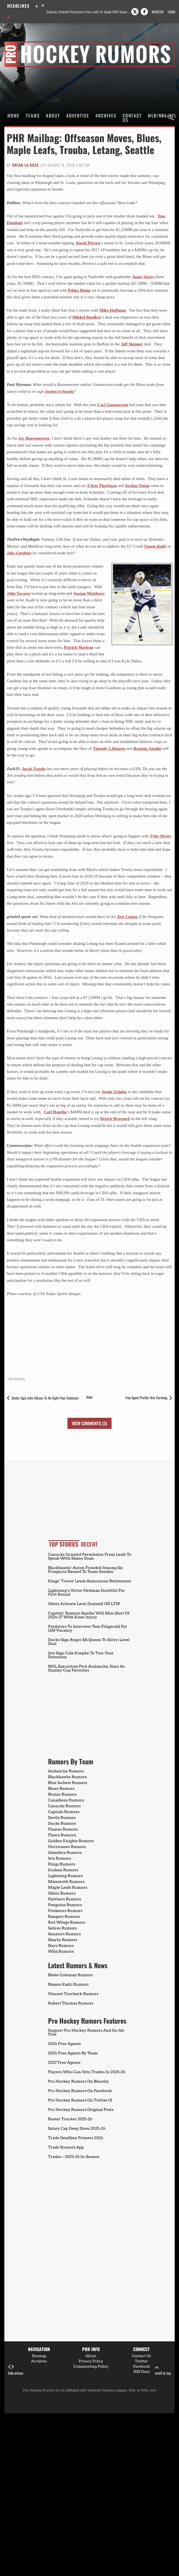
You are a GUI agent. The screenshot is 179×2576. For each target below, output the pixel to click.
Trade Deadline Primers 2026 (75, 2138)
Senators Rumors (64, 1934)
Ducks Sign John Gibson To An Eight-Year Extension (45, 1398)
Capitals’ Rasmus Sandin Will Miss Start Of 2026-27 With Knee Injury (88, 1615)
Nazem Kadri (155, 546)
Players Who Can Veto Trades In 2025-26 (86, 2072)
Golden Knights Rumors (71, 1841)
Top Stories (63, 1544)
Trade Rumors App (66, 2147)
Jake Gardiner (19, 553)
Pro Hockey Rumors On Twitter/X (80, 2100)
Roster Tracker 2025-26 (70, 2119)
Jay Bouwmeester (34, 438)
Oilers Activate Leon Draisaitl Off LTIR (84, 1603)
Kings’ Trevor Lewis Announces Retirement (89, 1581)
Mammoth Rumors (66, 1881)
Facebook (141, 2366)
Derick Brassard (114, 1118)
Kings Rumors (61, 1864)
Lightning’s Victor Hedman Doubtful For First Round (86, 1592)
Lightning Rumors (65, 1875)
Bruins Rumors (62, 1794)
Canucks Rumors (64, 1806)
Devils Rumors (62, 1817)
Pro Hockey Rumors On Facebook (80, 2090)
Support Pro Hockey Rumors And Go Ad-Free (86, 2032)
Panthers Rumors (64, 1899)
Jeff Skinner (132, 344)
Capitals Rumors (63, 1811)
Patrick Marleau (78, 647)
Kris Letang (127, 916)
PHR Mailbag (16, 1379)
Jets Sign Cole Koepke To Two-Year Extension (81, 1655)
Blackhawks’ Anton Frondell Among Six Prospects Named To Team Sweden (85, 1569)
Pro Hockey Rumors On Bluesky (78, 2081)
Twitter (141, 2361)
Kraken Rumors (63, 1870)
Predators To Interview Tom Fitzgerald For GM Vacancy (87, 1628)
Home (13, 115)
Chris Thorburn (102, 485)
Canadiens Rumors (66, 1800)
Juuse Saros (142, 277)
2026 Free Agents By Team (73, 2053)
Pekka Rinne (79, 290)
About (53, 115)
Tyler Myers (161, 836)
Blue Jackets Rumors (67, 1782)
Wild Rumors (61, 1951)
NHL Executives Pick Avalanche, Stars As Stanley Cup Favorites (86, 1668)
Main (89, 1397)
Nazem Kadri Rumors (68, 1984)
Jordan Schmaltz (59, 391)
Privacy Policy (91, 2361)
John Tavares (18, 593)
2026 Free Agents (64, 2043)
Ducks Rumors (62, 1823)
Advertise (77, 115)
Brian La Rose (25, 165)
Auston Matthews (89, 593)
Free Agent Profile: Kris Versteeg (146, 1397)
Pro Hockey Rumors (24, 42)
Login (171, 11)
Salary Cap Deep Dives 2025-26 (76, 2128)
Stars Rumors (61, 1945)
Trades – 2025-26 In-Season (73, 2156)
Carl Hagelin (55, 1112)
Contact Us (132, 117)
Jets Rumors (59, 1858)
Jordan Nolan (137, 485)
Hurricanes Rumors (67, 1846)
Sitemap (39, 2356)
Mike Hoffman (112, 310)
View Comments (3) (89, 1423)
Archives (106, 115)
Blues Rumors (61, 1788)
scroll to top (163, 2370)
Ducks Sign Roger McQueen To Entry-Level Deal (89, 1641)
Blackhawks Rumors (67, 1777)
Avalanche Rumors (66, 1771)
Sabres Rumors (62, 1928)
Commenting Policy (90, 2366)
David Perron (88, 243)
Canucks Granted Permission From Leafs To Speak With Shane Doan (88, 12)
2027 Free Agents (64, 2062)
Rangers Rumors (64, 1916)
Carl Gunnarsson (112, 405)
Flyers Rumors (62, 1835)
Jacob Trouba (34, 769)
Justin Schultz (114, 1092)
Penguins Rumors (65, 1905)
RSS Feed (141, 2372)
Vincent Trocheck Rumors (73, 1993)
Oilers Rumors (61, 1893)
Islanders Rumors (65, 1852)
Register (157, 11)
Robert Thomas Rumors (71, 2003)
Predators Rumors (65, 1910)
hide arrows (15, 2370)
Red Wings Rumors (66, 1922)
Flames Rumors (63, 1829)
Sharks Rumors (62, 1939)
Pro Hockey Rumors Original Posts (81, 2109)
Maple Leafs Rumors (67, 1887)
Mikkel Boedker (86, 317)
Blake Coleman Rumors (70, 1975)
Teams (33, 115)
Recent (89, 1544)
